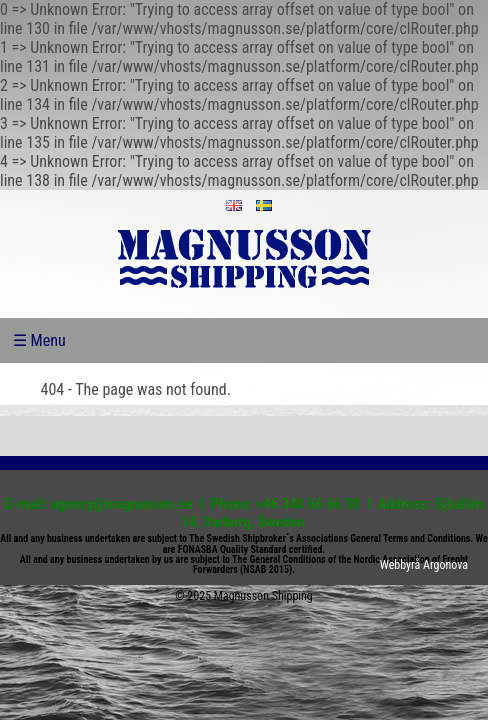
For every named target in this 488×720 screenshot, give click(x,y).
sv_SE (264, 205)
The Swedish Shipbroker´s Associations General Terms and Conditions (329, 538)
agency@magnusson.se (122, 504)
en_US (234, 205)
